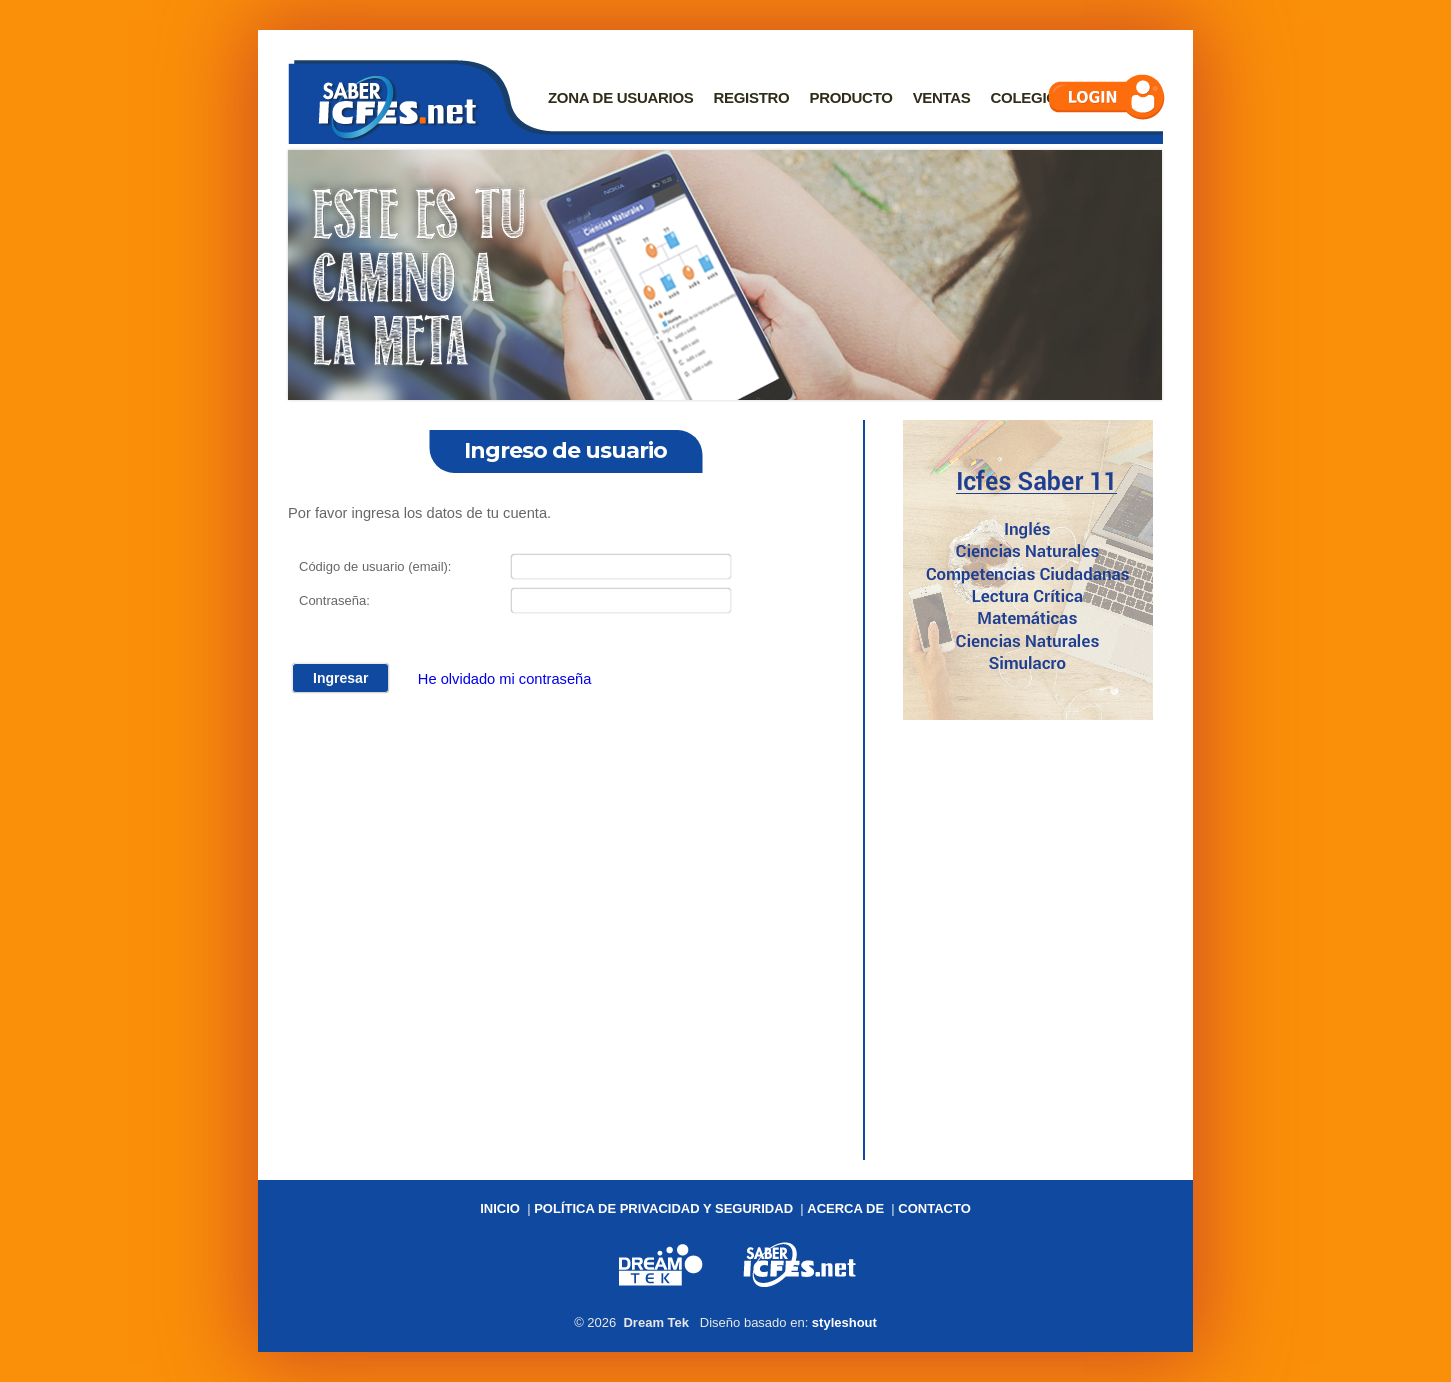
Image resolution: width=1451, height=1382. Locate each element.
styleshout (844, 1322)
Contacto (934, 1208)
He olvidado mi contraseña (505, 678)
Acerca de (845, 1208)
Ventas (942, 97)
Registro (752, 97)
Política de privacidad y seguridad (663, 1208)
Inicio (500, 1208)
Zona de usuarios (621, 97)
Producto (850, 97)
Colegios (1029, 97)
